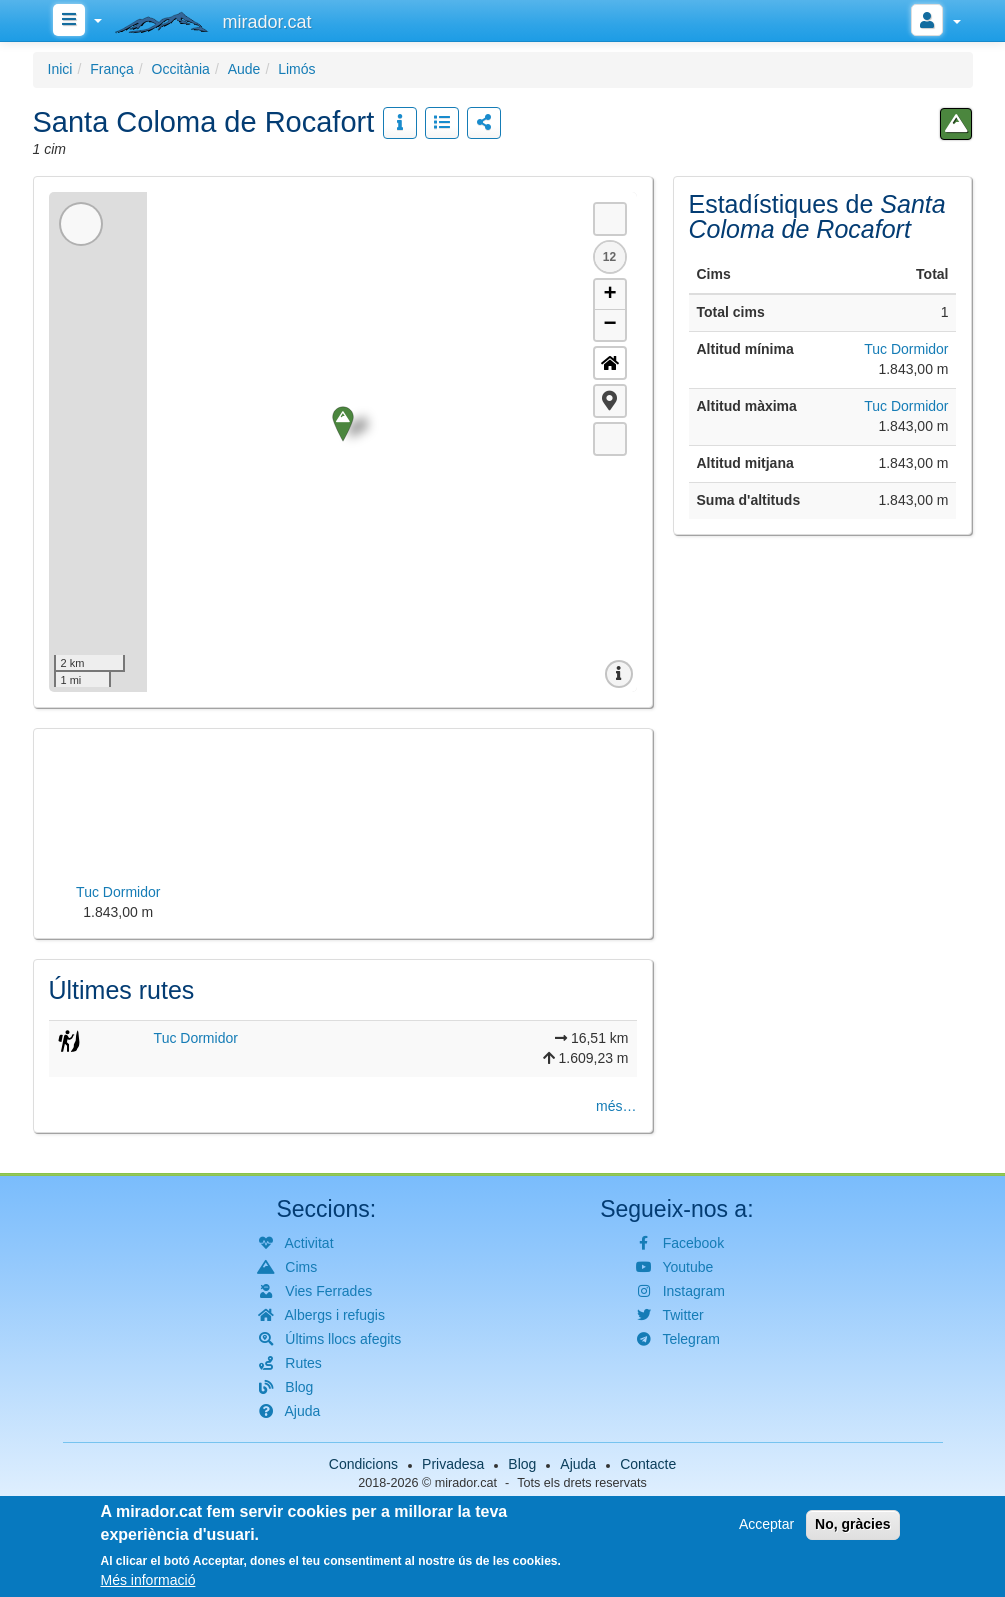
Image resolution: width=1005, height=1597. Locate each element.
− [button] (609, 325)
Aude (244, 69)
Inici (60, 69)
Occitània (181, 69)
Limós (296, 69)
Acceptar (766, 1524)
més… (616, 1106)
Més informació (148, 1580)
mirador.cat (466, 1483)
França (112, 69)
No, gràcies (852, 1524)
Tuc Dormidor (196, 1038)
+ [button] (609, 295)
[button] (610, 401)
